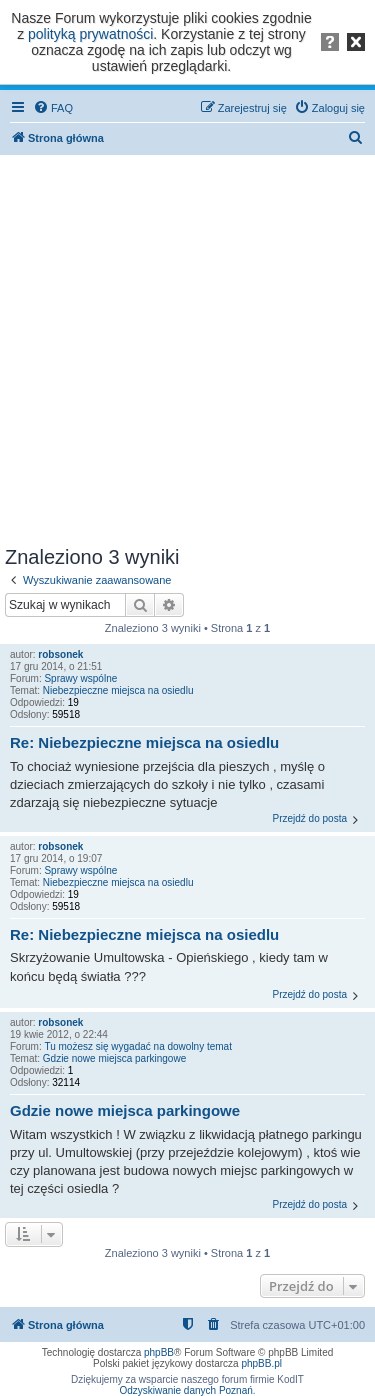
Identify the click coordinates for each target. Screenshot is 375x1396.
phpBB (159, 1352)
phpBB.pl (261, 1363)
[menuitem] (53, 108)
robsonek (60, 654)
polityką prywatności (90, 34)
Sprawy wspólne (80, 678)
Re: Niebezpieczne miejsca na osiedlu (144, 742)
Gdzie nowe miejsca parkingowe (114, 1058)
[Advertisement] (187, 346)
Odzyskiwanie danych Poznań (185, 1390)
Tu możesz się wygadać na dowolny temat (138, 1046)
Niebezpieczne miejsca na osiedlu (118, 690)
